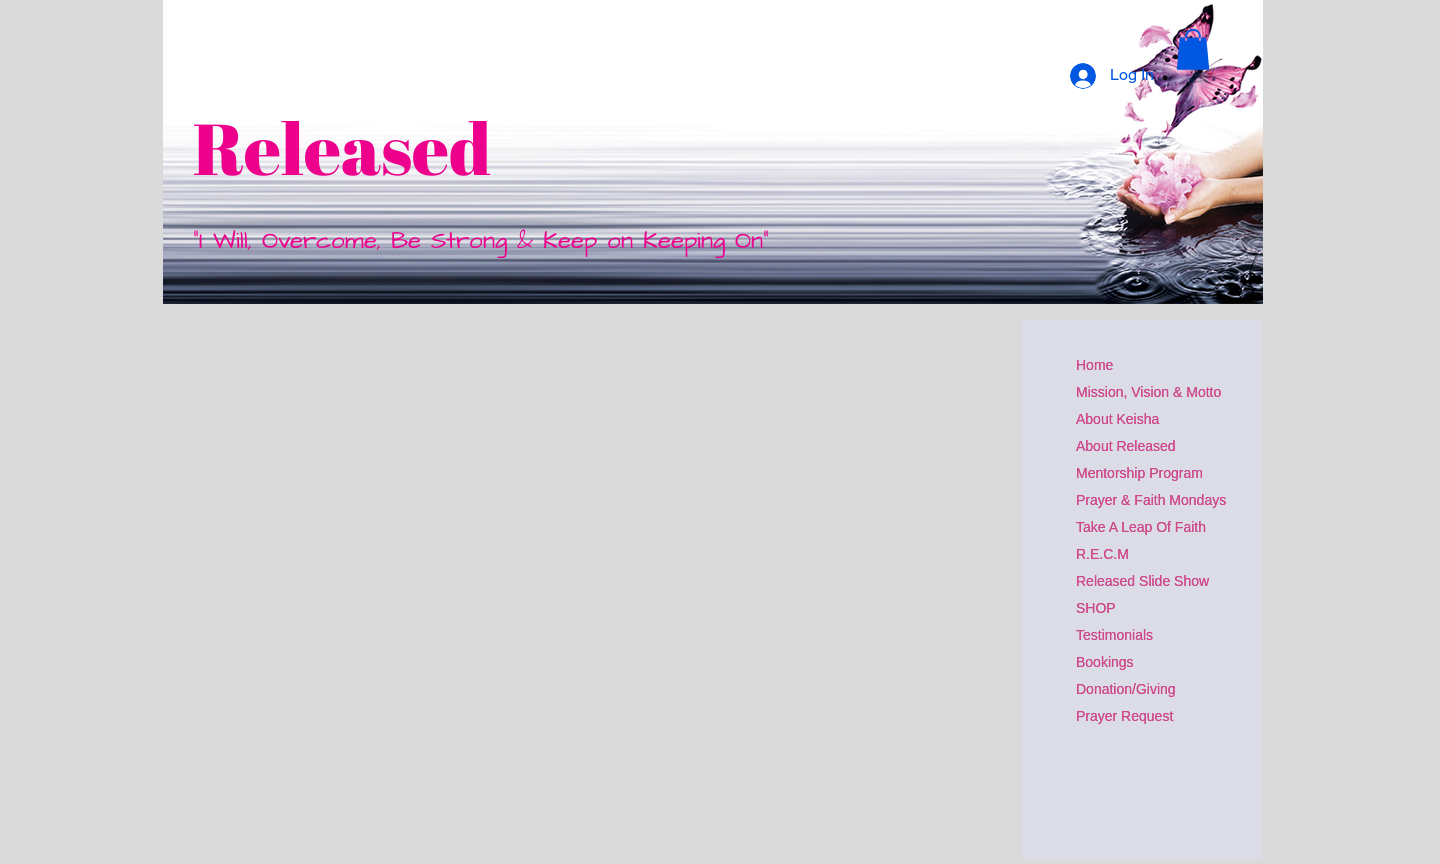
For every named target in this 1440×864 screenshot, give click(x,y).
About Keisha (1117, 419)
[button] (1193, 49)
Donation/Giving (1126, 689)
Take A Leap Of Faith (1141, 527)
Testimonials (1114, 635)
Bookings (1105, 662)
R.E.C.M (1102, 554)
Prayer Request (1124, 716)
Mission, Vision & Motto (1148, 392)
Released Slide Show (1142, 581)
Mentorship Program (1139, 473)
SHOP (1096, 608)
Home (1094, 365)
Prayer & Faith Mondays (1151, 500)
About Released (1126, 446)
